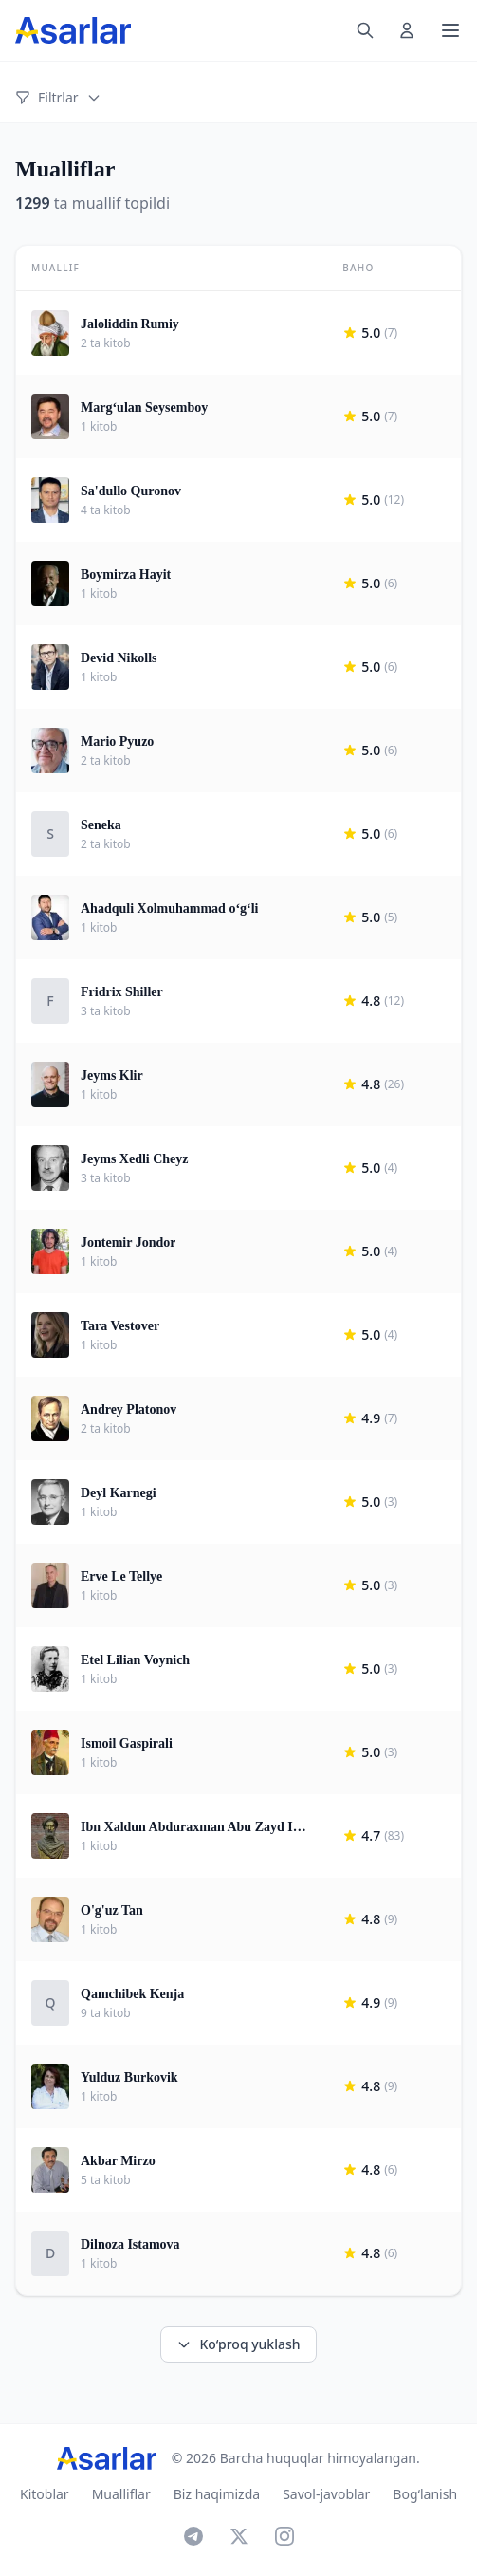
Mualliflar (121, 2494)
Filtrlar (58, 97)
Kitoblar (44, 2494)
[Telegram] (193, 2536)
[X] (239, 2536)
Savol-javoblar (326, 2494)
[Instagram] (284, 2536)
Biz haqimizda (217, 2494)
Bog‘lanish (425, 2494)
